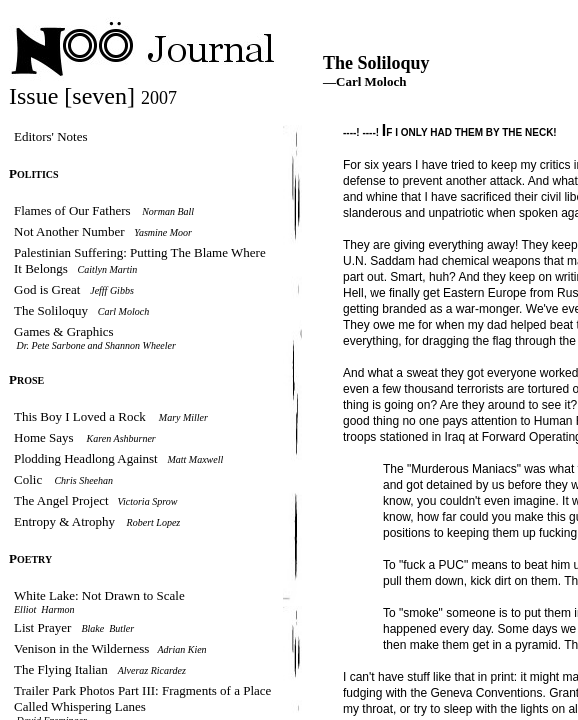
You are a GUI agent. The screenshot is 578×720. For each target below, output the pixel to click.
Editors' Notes (50, 136)
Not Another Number (69, 231)
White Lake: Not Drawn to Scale (99, 595)
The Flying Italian (61, 669)
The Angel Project (61, 500)
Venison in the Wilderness (83, 648)
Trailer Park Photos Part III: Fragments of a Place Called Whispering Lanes (142, 698)
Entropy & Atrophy (64, 521)
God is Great (47, 289)
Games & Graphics (64, 331)
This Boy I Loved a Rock (80, 416)
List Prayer (42, 627)
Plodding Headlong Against (86, 458)
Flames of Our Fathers (72, 210)
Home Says (45, 437)
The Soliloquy (51, 310)
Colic (29, 479)
